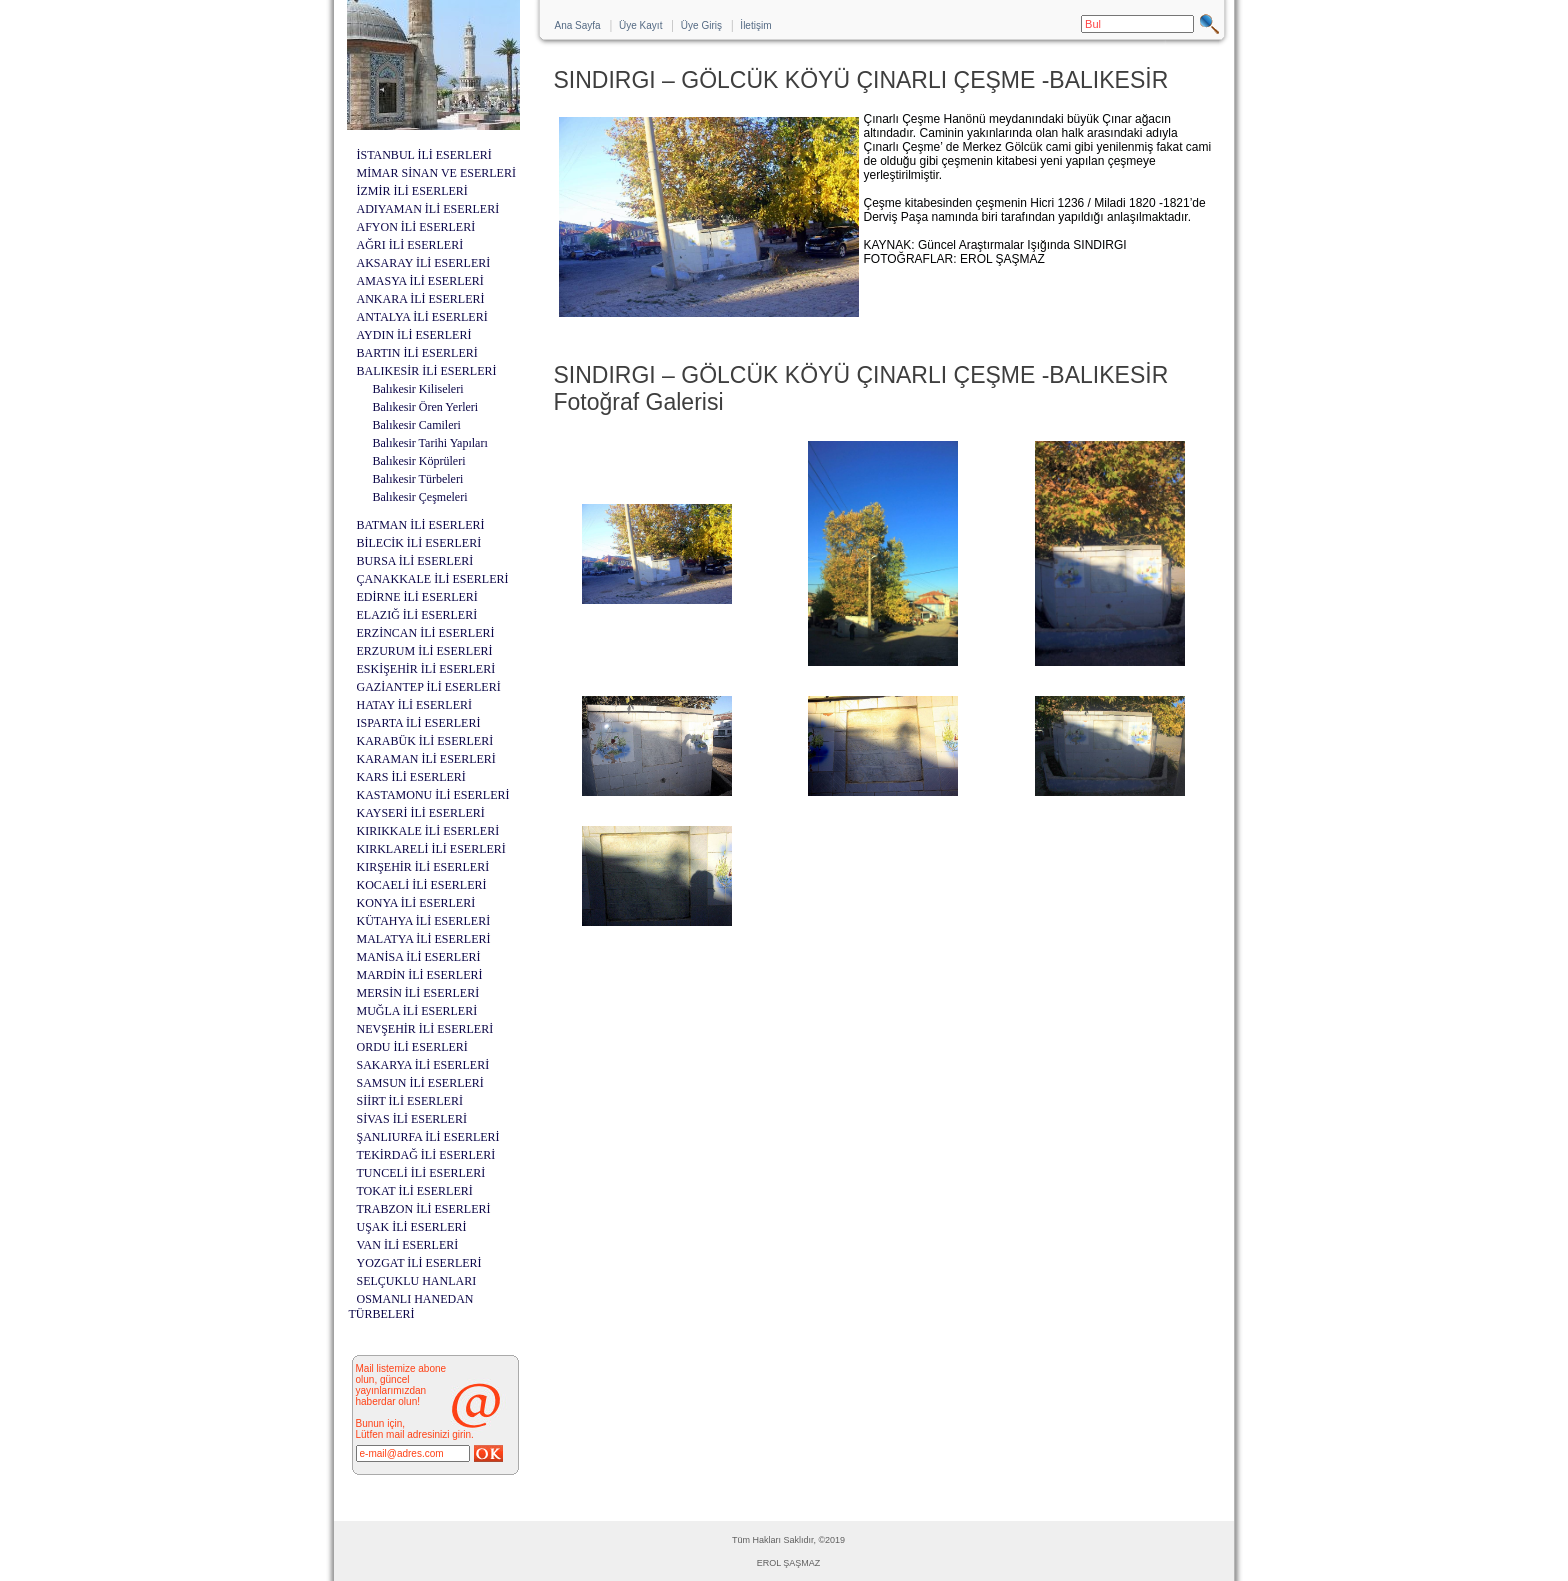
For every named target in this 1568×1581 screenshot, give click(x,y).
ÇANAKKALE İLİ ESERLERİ (433, 579)
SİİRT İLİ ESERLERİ (410, 1101)
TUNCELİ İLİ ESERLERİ (421, 1173)
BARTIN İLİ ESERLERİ (417, 353)
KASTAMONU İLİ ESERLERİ (433, 795)
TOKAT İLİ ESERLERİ (415, 1191)
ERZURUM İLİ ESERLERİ (425, 651)
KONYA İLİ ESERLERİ (416, 903)
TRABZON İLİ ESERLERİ (424, 1209)
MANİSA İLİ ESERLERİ (419, 957)
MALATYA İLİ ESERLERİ (424, 939)
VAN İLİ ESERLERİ (408, 1245)
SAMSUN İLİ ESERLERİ (420, 1083)
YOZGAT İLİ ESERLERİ (419, 1263)
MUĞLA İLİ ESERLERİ (417, 1011)
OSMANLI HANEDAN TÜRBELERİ (411, 1306)
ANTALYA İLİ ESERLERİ (422, 317)
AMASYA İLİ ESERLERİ (420, 281)
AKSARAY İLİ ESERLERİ (424, 263)
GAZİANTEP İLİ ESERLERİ (429, 687)
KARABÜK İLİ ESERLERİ (425, 741)
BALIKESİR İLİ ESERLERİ (427, 371)
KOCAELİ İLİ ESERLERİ (422, 885)
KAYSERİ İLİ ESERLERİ (421, 813)
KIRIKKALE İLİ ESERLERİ (428, 831)
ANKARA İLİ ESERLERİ (421, 299)
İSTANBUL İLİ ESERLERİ (424, 155)
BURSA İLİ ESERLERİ (415, 561)
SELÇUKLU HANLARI (417, 1281)
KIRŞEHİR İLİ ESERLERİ (423, 867)
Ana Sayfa (578, 25)
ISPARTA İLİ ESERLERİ (419, 723)
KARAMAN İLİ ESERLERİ (426, 759)
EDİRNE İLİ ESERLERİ (417, 597)
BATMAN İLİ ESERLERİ (421, 525)
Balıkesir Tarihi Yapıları (430, 443)
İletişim (755, 25)
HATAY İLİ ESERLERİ (414, 705)
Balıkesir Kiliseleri (418, 389)
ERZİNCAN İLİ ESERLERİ (426, 633)
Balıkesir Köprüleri (419, 461)
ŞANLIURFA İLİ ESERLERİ (428, 1137)
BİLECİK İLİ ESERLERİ (419, 543)
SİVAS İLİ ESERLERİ (412, 1119)
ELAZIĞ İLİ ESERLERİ (417, 615)
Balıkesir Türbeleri (418, 479)
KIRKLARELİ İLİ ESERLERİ (431, 849)
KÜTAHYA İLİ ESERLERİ (424, 921)
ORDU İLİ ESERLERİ (412, 1047)
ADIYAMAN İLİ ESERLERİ (428, 209)
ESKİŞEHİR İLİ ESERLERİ (426, 669)
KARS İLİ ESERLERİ (411, 777)
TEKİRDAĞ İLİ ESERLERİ (426, 1155)
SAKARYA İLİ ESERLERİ (423, 1065)
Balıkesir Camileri (417, 425)
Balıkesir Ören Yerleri (426, 407)
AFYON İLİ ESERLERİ (416, 227)
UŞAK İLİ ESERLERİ (412, 1227)
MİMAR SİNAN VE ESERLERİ (436, 173)
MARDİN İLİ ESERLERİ (420, 975)
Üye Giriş (701, 25)
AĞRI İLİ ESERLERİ (410, 245)
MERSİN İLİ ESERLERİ (418, 993)
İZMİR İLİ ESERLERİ (412, 191)
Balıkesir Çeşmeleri (420, 497)
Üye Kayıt (640, 25)
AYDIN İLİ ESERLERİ (414, 335)
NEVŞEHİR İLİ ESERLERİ (425, 1029)
